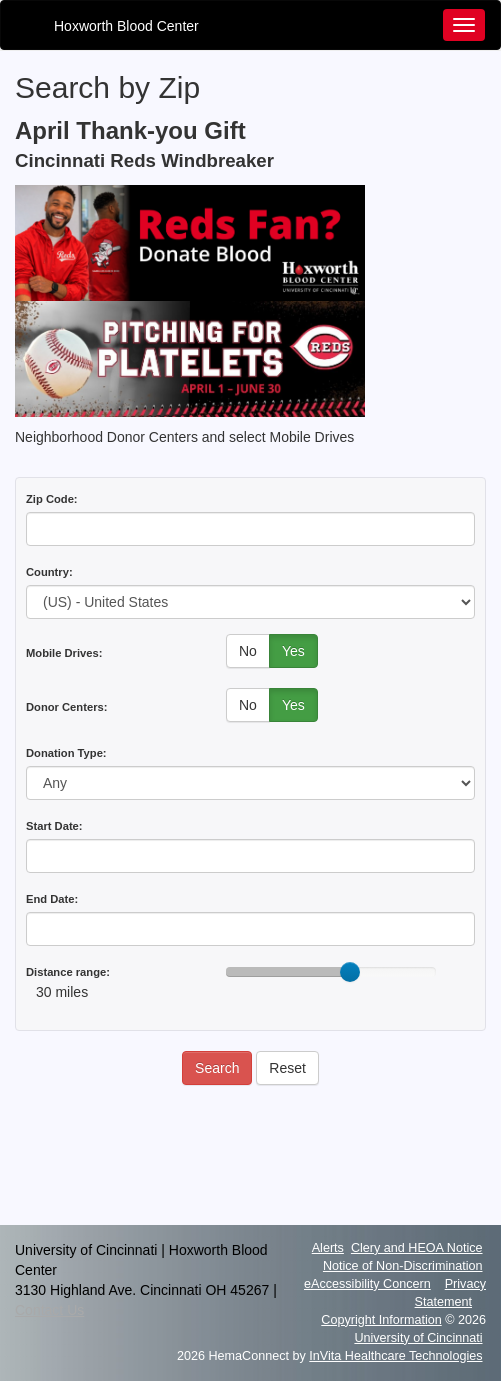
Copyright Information (381, 1320)
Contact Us (49, 1310)
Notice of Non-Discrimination (403, 1266)
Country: (49, 572)
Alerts (328, 1248)
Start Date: (54, 826)
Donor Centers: (66, 707)
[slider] (350, 972)
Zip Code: (52, 499)
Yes (293, 651)
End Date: (52, 899)
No (248, 651)
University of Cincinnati (418, 1338)
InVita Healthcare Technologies (395, 1356)
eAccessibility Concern (367, 1284)
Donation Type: (66, 753)
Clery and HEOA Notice (417, 1248)
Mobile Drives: (64, 653)
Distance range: (68, 972)
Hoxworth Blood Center (126, 26)
